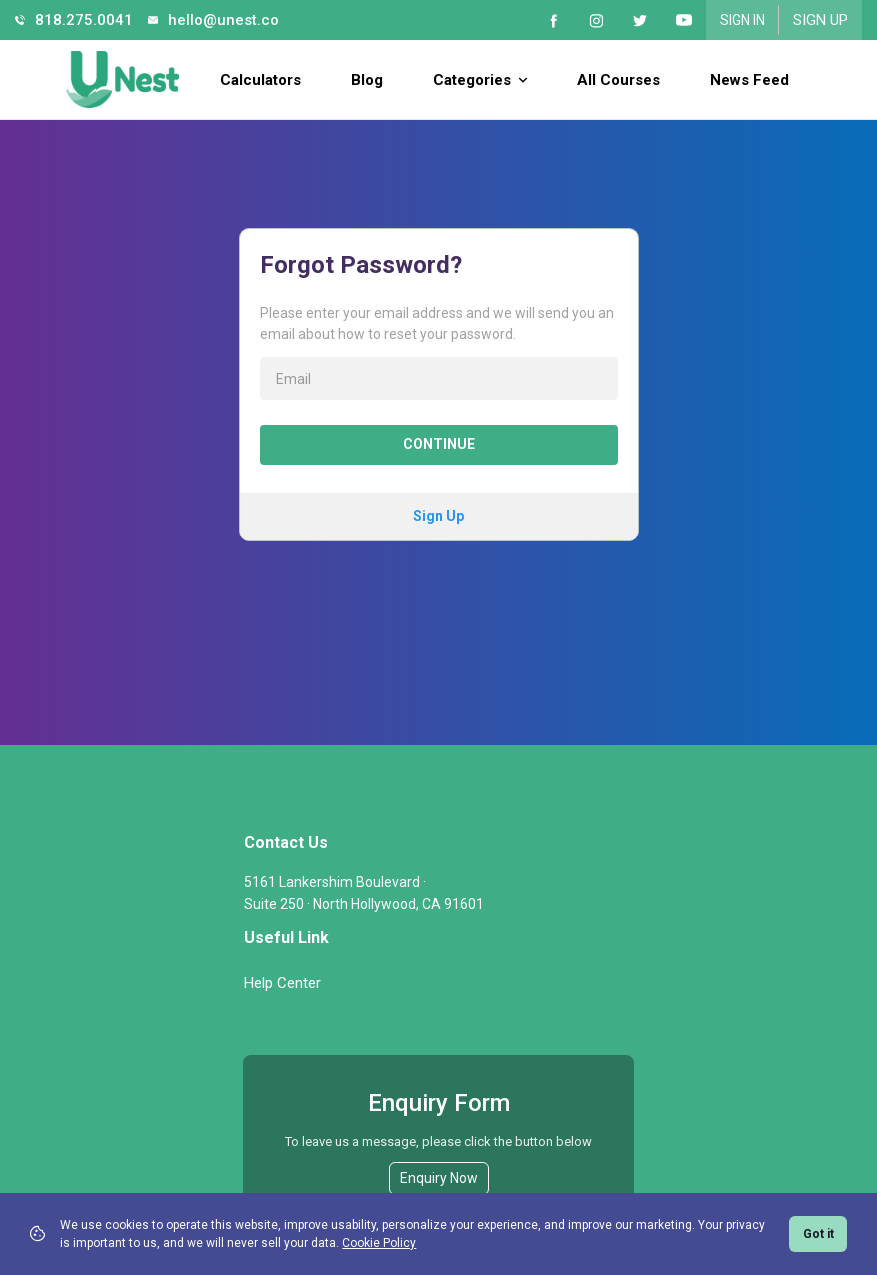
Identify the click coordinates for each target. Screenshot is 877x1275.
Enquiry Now (439, 1178)
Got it (818, 1234)
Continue (439, 444)
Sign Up (820, 20)
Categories (480, 80)
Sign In (742, 20)
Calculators (260, 80)
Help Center (282, 983)
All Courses (618, 80)
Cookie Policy (379, 1243)
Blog (367, 80)
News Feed (749, 80)
